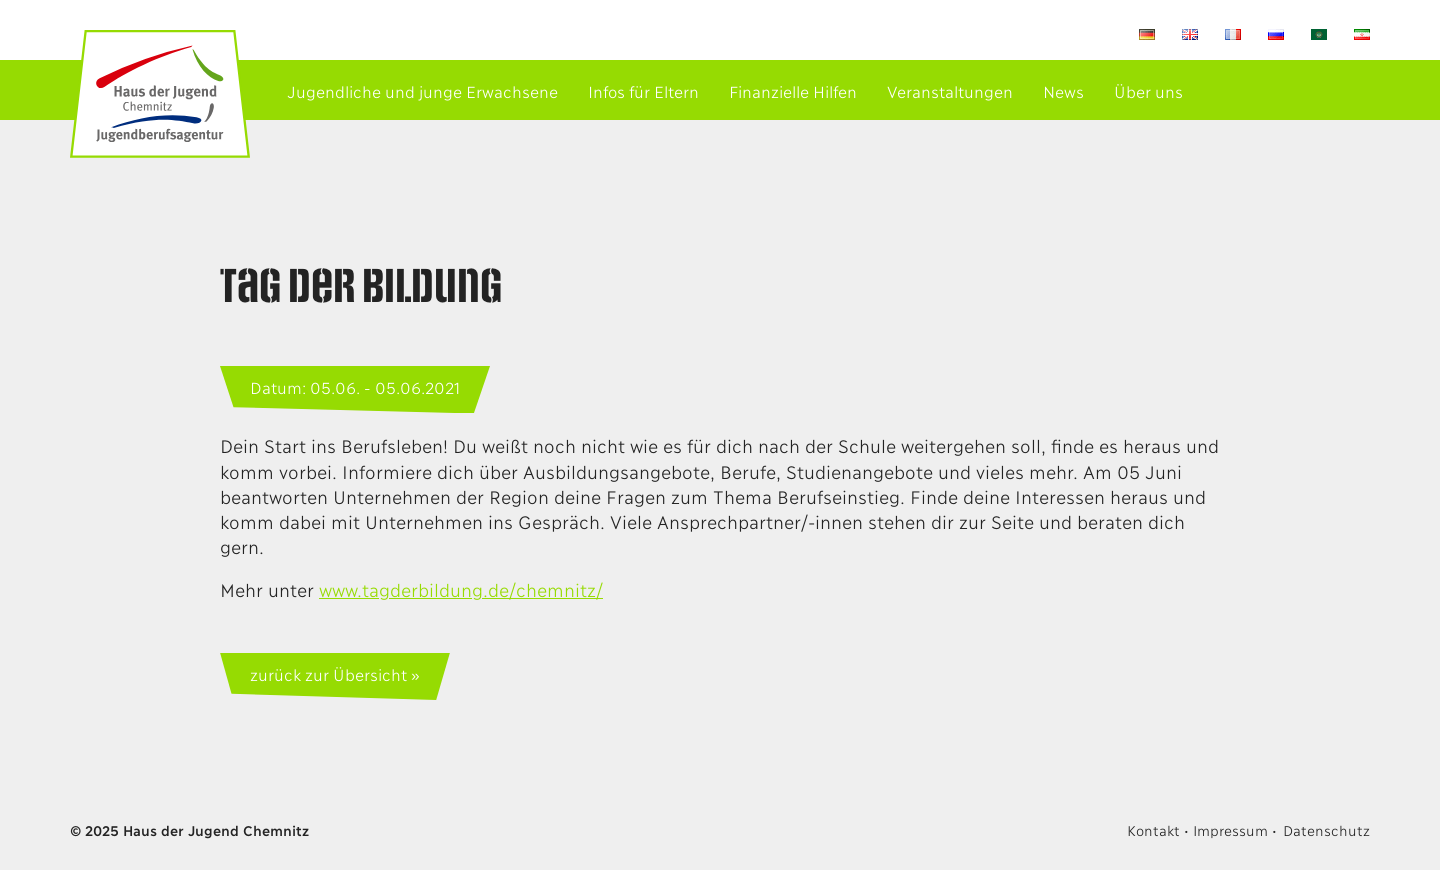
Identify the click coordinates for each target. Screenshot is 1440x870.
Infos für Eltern (643, 90)
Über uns (1148, 90)
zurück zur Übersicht (328, 673)
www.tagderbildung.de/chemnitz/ (461, 589)
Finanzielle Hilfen (793, 90)
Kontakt (1153, 829)
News (1063, 90)
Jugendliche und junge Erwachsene (422, 90)
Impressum (1230, 829)
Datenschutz (1326, 829)
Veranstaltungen (950, 90)
